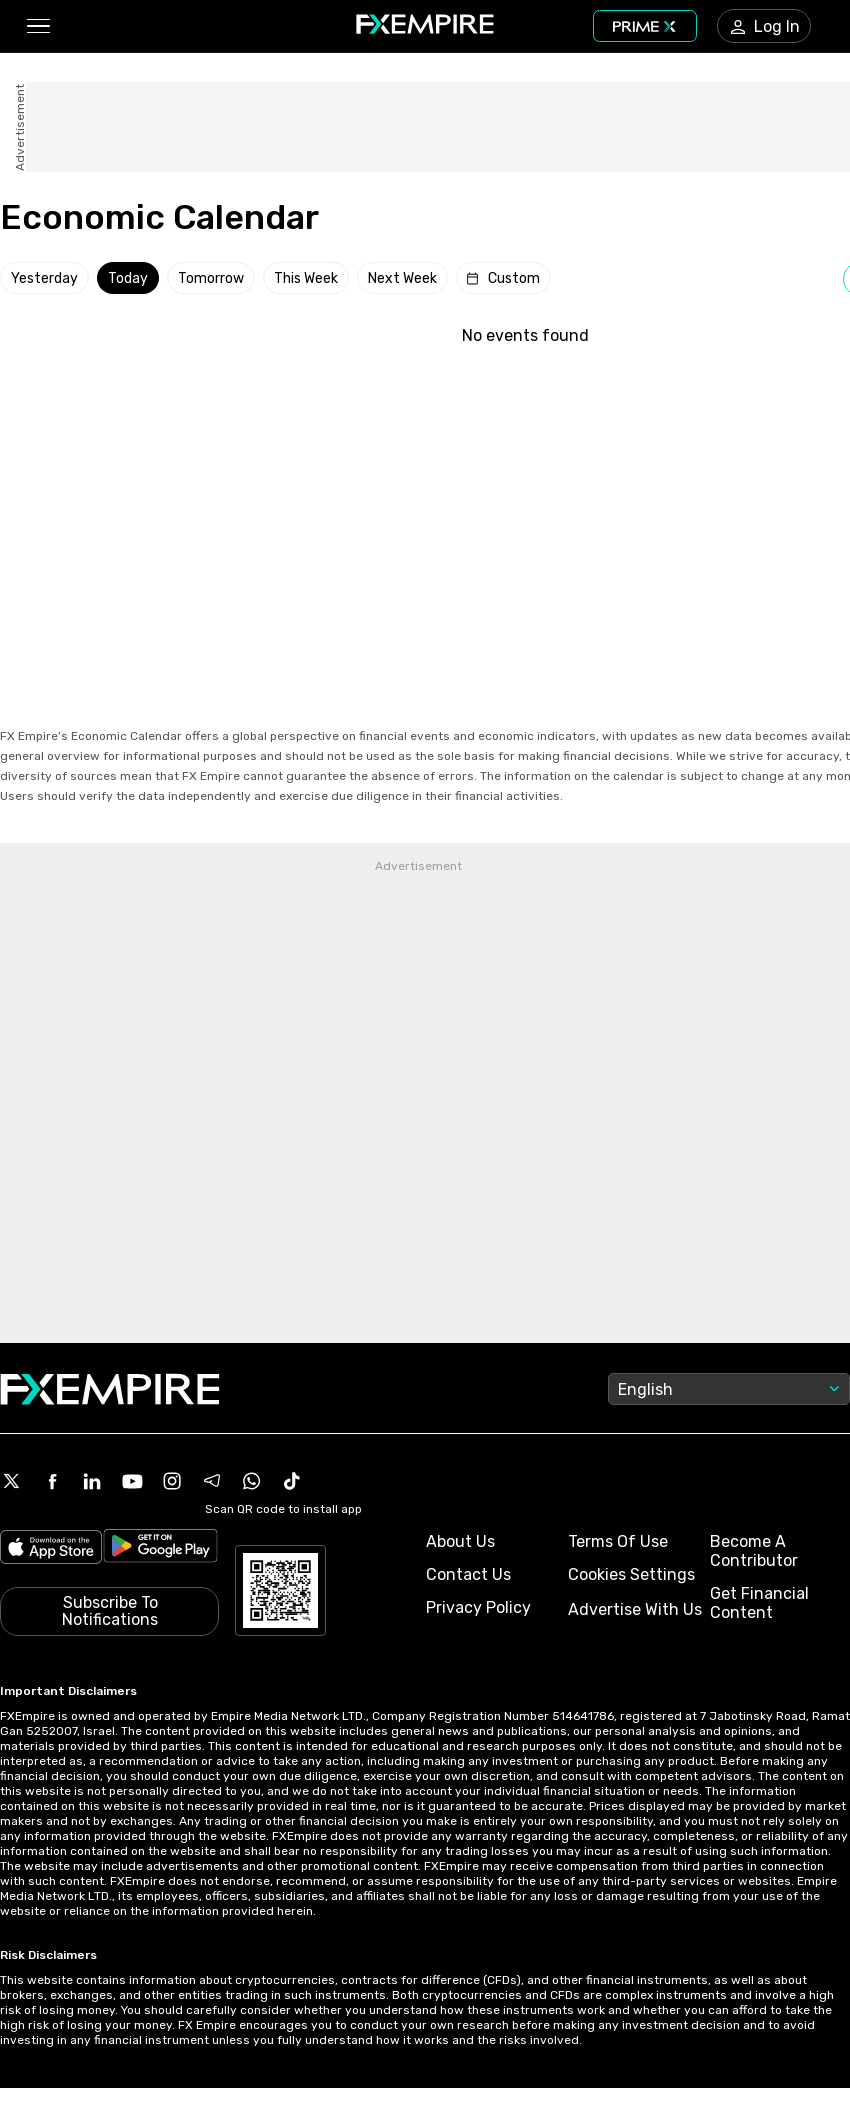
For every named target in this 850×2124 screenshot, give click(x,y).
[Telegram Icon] (212, 1481)
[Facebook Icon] (52, 1481)
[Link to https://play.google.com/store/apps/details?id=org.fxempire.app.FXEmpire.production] (160, 1549)
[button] (37, 26)
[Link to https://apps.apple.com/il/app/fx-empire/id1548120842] (51, 1549)
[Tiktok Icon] (292, 1481)
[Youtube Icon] (132, 1481)
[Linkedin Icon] (92, 1481)
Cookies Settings (631, 1574)
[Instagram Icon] (172, 1481)
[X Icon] (12, 1481)
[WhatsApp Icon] (252, 1481)
